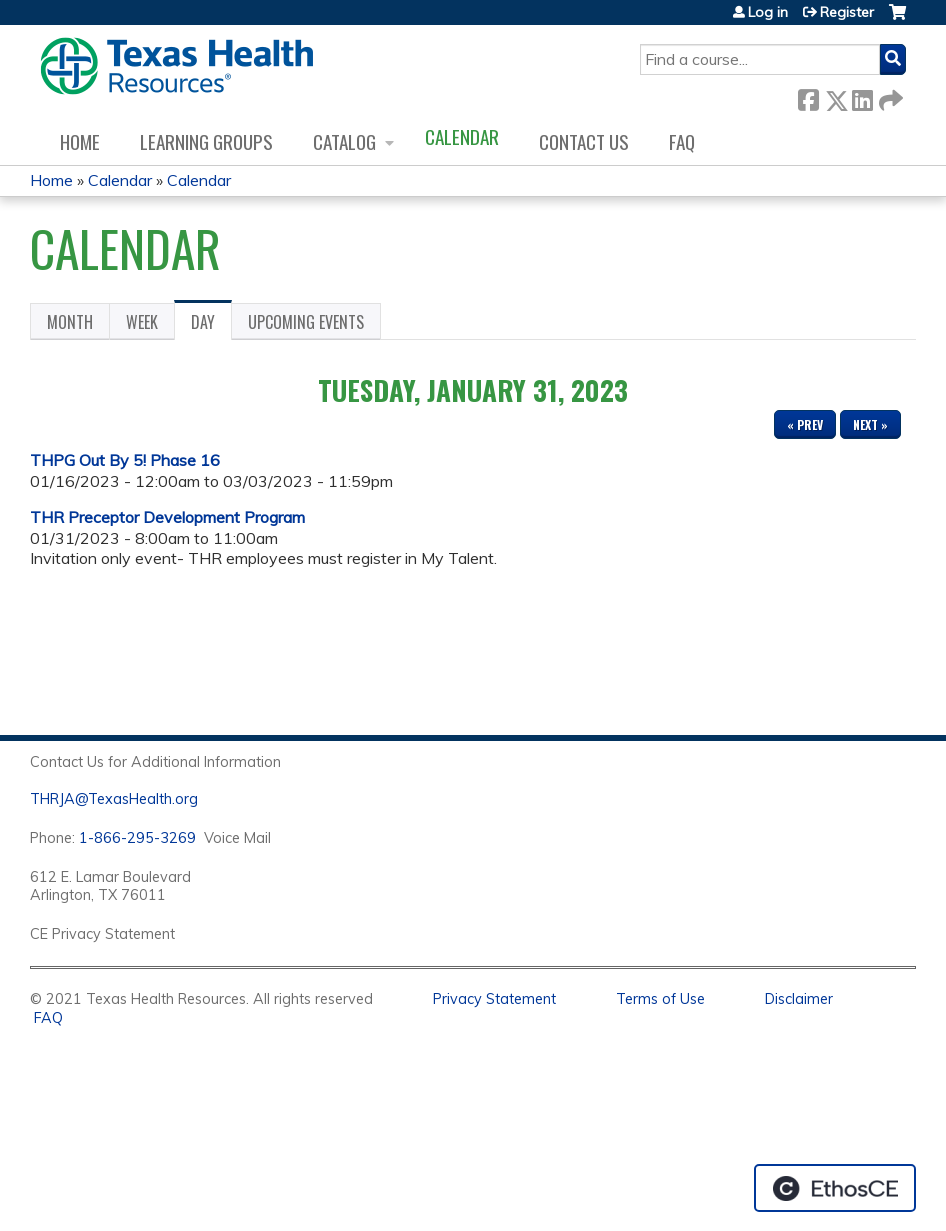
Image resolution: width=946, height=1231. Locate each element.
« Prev (805, 424)
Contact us (584, 141)
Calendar (462, 136)
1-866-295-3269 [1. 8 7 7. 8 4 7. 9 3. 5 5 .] (137, 838)
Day (211, 325)
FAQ (682, 141)
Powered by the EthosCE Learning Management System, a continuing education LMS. (835, 1188)
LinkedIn (862, 96)
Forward (889, 96)
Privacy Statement (494, 999)
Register (847, 12)
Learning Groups (206, 141)
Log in (768, 12)
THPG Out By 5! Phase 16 (125, 460)
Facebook (808, 96)
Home (80, 141)
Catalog (344, 141)
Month (70, 322)
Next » (870, 424)
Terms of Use (660, 999)
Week (142, 322)
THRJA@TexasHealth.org (114, 799)
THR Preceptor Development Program (167, 517)
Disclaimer (799, 999)
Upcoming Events (306, 322)
